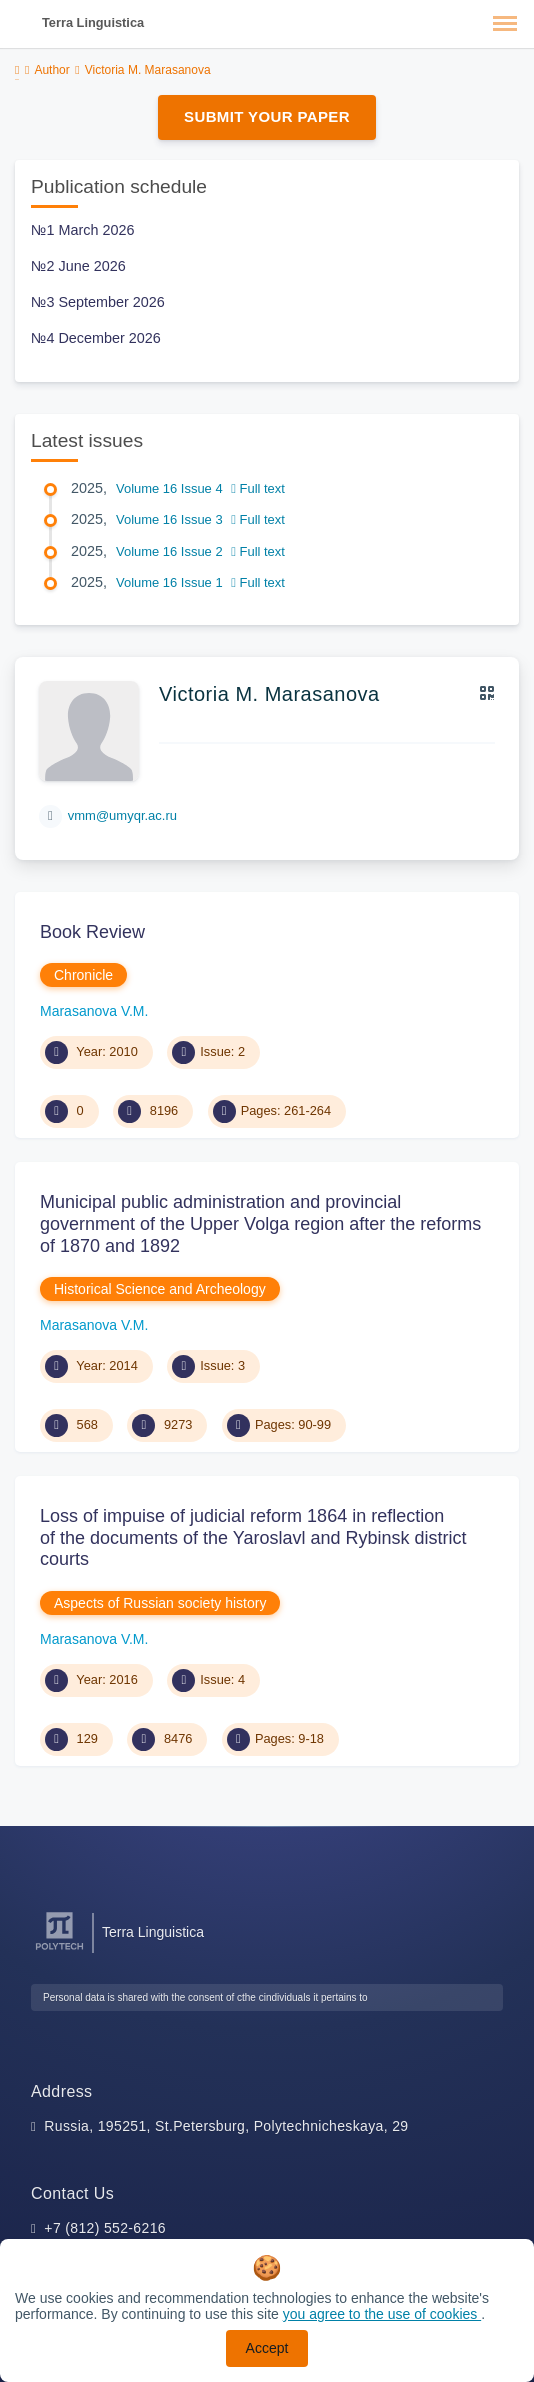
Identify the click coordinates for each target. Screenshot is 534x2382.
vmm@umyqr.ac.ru (122, 815)
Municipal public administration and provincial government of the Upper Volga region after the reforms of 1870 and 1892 (260, 1223)
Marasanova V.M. (94, 1011)
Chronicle (83, 975)
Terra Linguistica (93, 22)
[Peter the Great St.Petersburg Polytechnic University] (59, 1950)
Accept (267, 2348)
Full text (258, 488)
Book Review (92, 932)
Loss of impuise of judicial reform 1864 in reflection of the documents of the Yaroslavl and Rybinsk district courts (253, 1537)
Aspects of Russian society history (160, 1603)
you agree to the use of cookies (382, 2314)
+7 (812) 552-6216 (105, 2228)
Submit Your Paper (267, 116)
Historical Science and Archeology (160, 1289)
